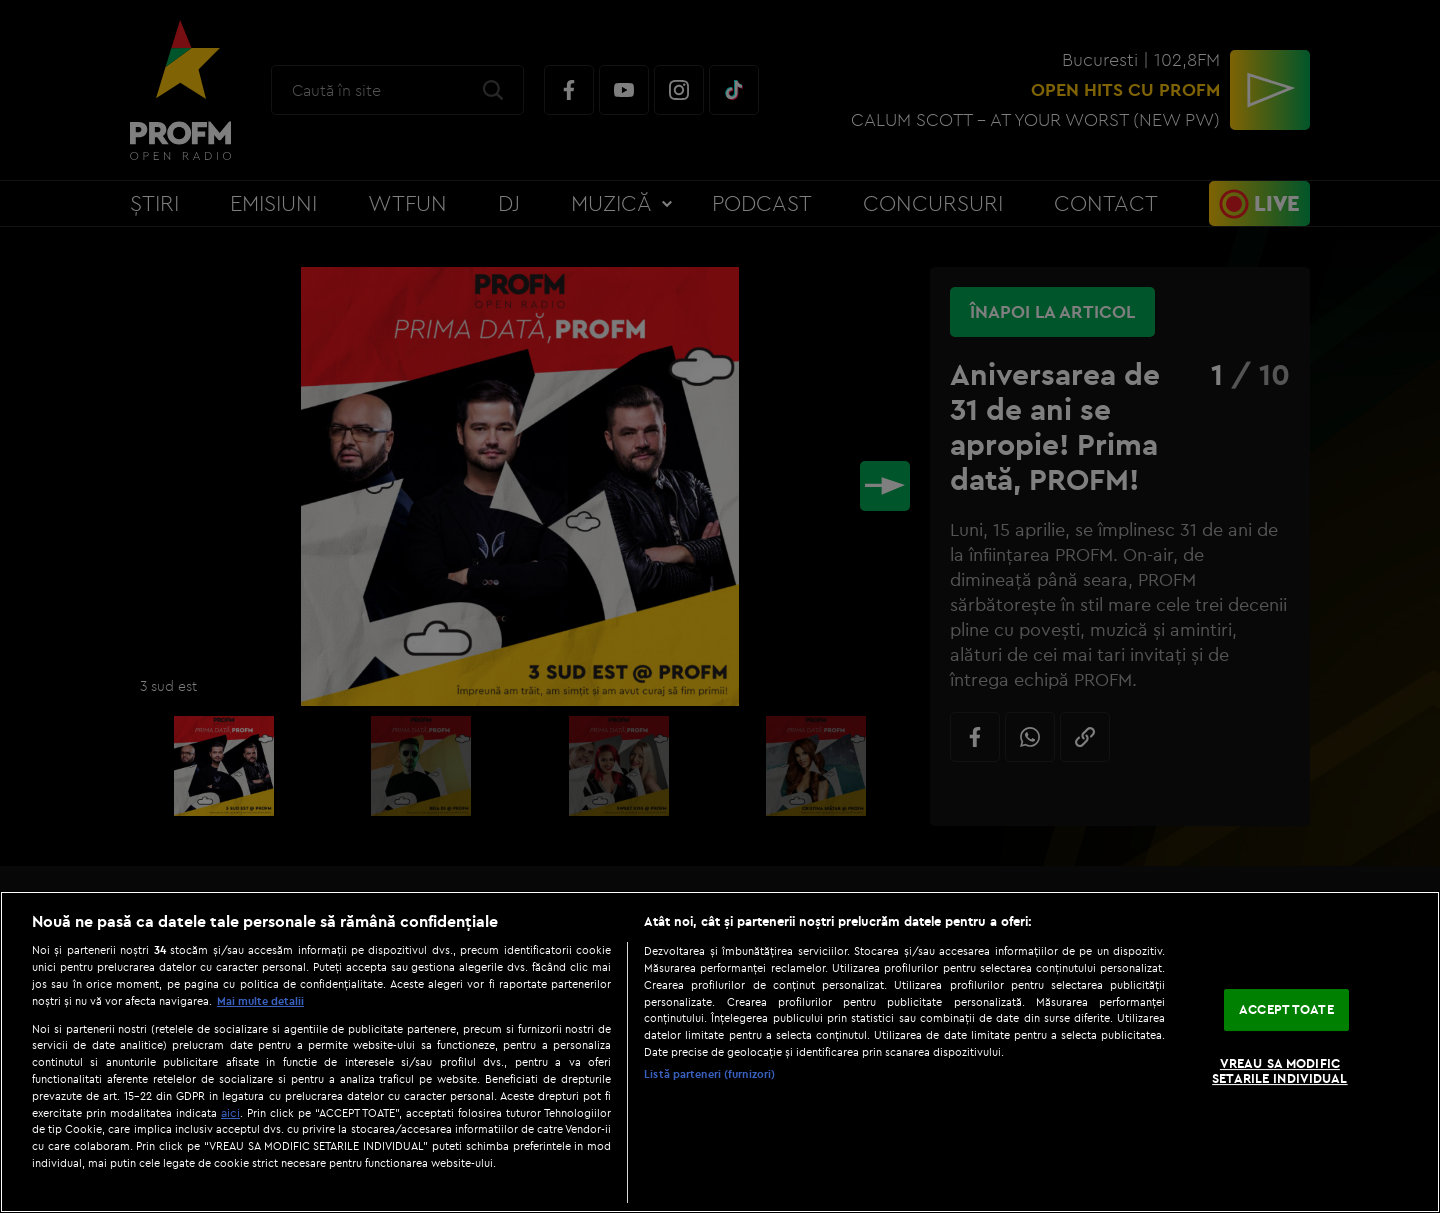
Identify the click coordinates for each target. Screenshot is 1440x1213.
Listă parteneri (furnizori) (709, 1074)
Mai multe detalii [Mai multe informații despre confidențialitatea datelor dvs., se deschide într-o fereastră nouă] (260, 1001)
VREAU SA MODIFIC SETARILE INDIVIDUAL (1279, 1071)
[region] (720, 1052)
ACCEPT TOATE (1286, 1009)
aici (230, 1112)
